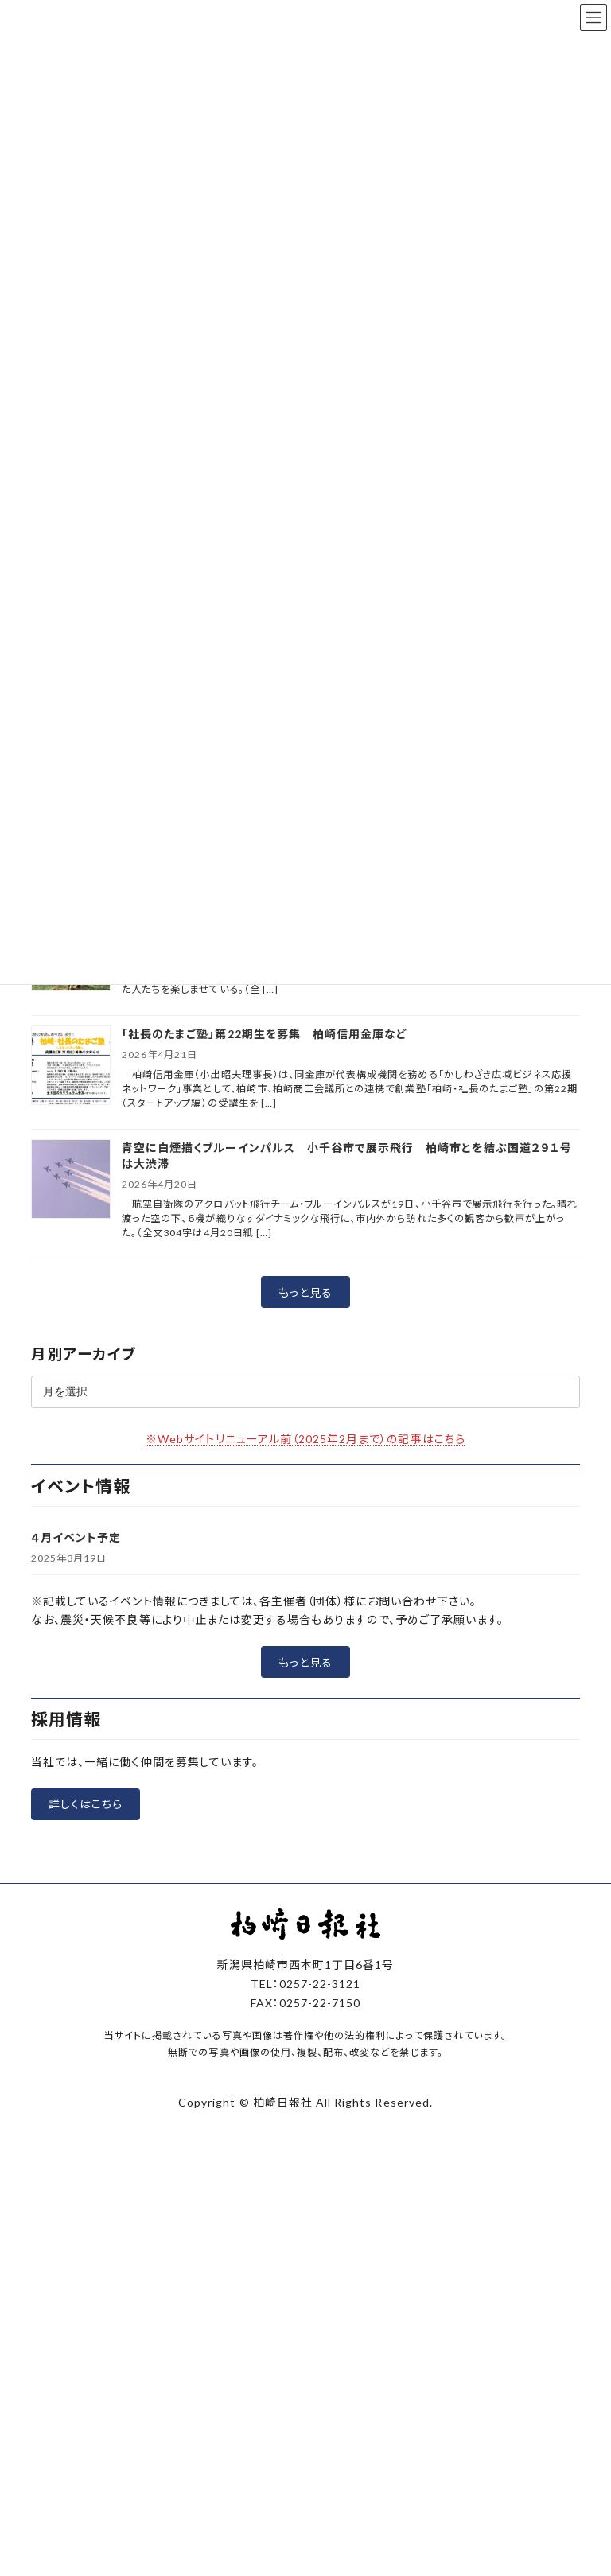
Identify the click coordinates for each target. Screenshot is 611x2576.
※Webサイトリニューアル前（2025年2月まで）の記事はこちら (305, 1439)
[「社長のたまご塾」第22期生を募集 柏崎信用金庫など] (71, 1066)
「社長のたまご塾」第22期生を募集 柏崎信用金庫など (264, 1034)
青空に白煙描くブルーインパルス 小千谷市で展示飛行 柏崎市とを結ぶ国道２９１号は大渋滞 (347, 1155)
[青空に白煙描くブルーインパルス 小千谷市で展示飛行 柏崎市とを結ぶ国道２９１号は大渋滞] (71, 1180)
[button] (305, 1292)
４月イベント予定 (76, 1537)
